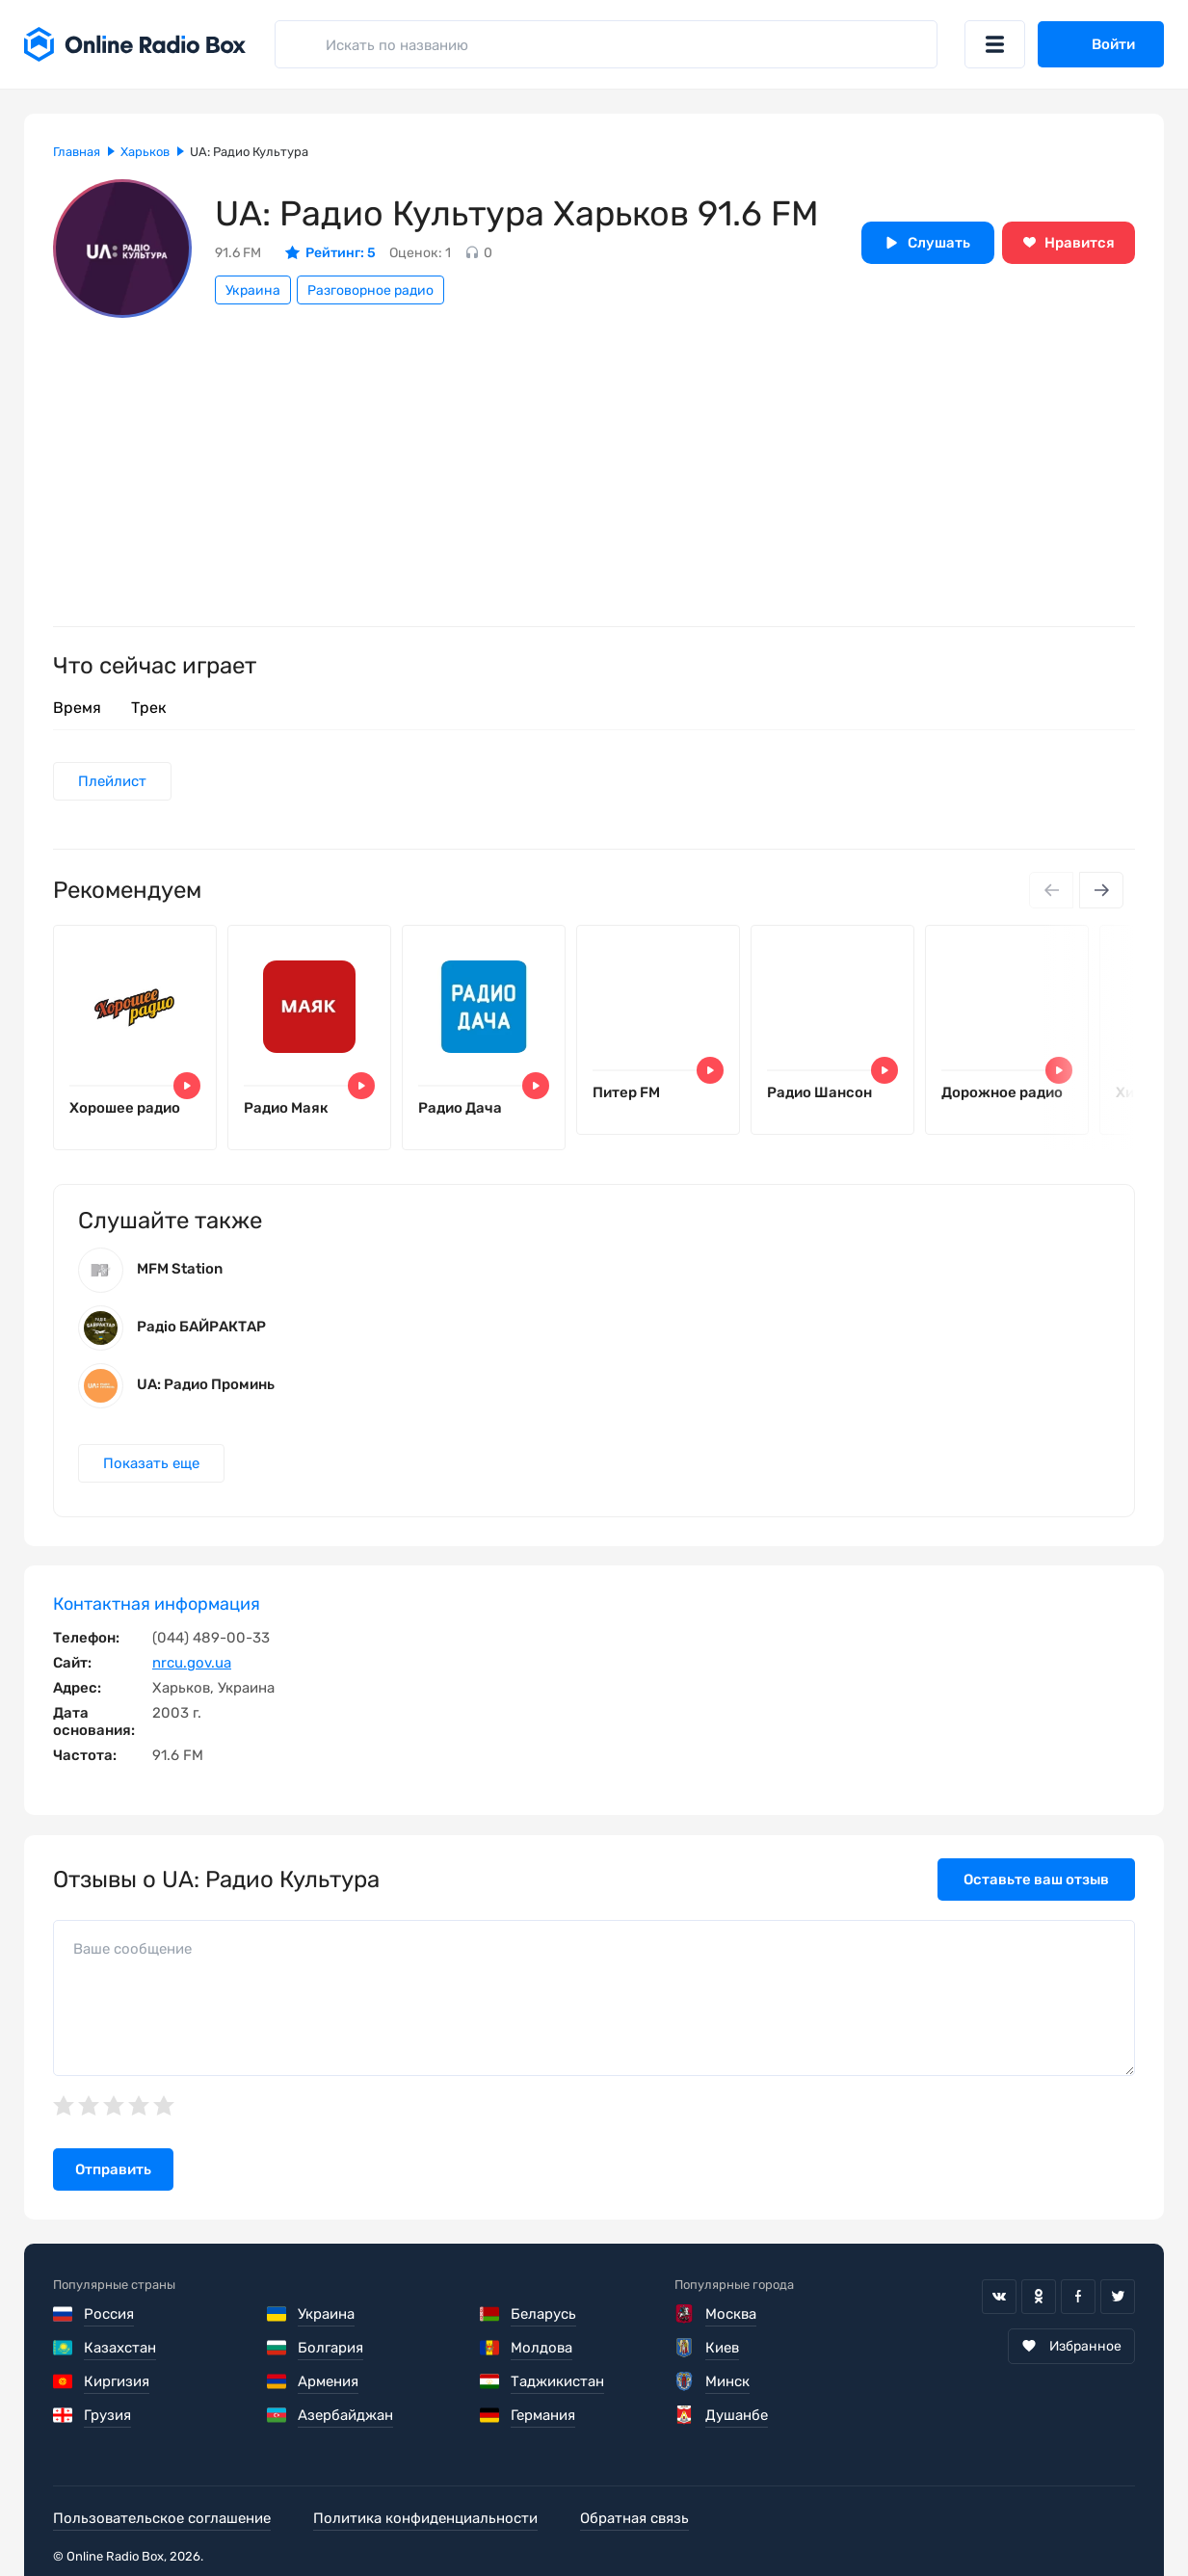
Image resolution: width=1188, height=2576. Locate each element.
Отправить (113, 2169)
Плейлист (112, 781)
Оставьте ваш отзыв (1036, 1879)
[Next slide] (1101, 890)
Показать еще (151, 1463)
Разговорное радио (370, 290)
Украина (252, 290)
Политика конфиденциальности (425, 2518)
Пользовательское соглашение (162, 2518)
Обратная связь (634, 2518)
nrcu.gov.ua (191, 1662)
